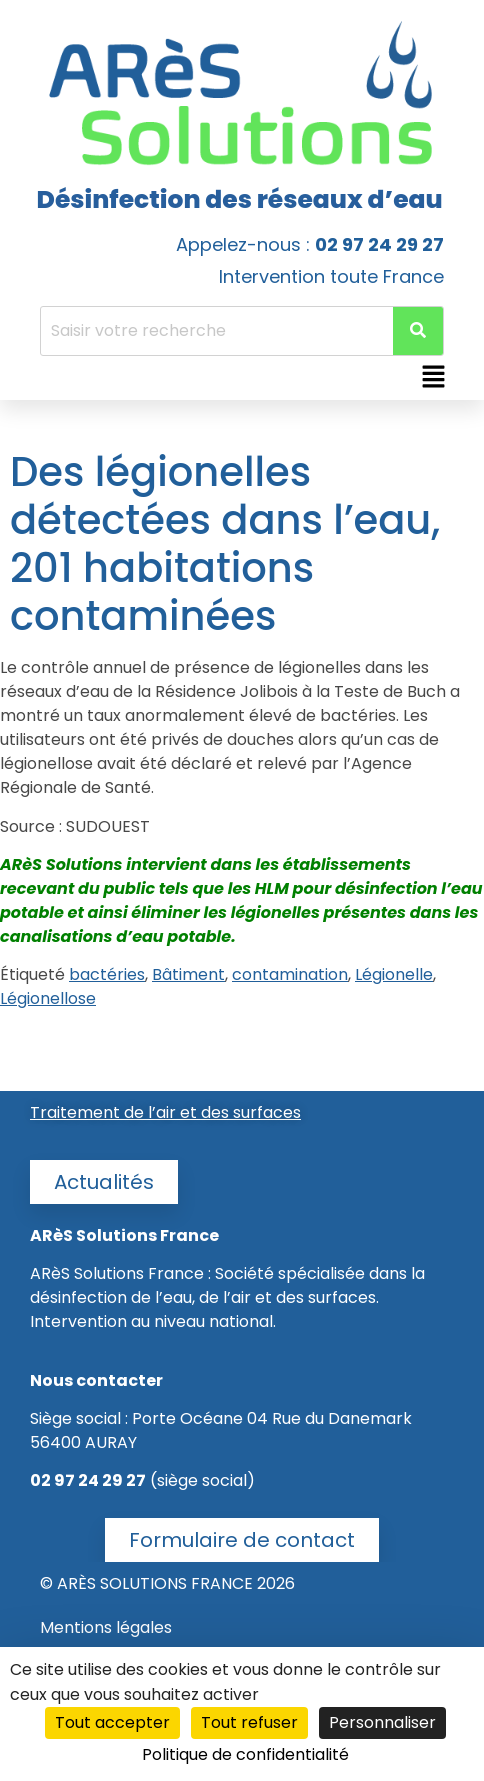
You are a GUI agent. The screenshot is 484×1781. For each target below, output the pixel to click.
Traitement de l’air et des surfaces (165, 1112)
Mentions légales (106, 1627)
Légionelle (394, 974)
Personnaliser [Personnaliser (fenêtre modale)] (382, 1722)
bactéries (107, 974)
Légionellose (48, 998)
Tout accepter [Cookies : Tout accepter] (112, 1722)
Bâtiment (188, 974)
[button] (434, 378)
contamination (290, 974)
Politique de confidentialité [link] (245, 1754)
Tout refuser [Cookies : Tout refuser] (249, 1722)
